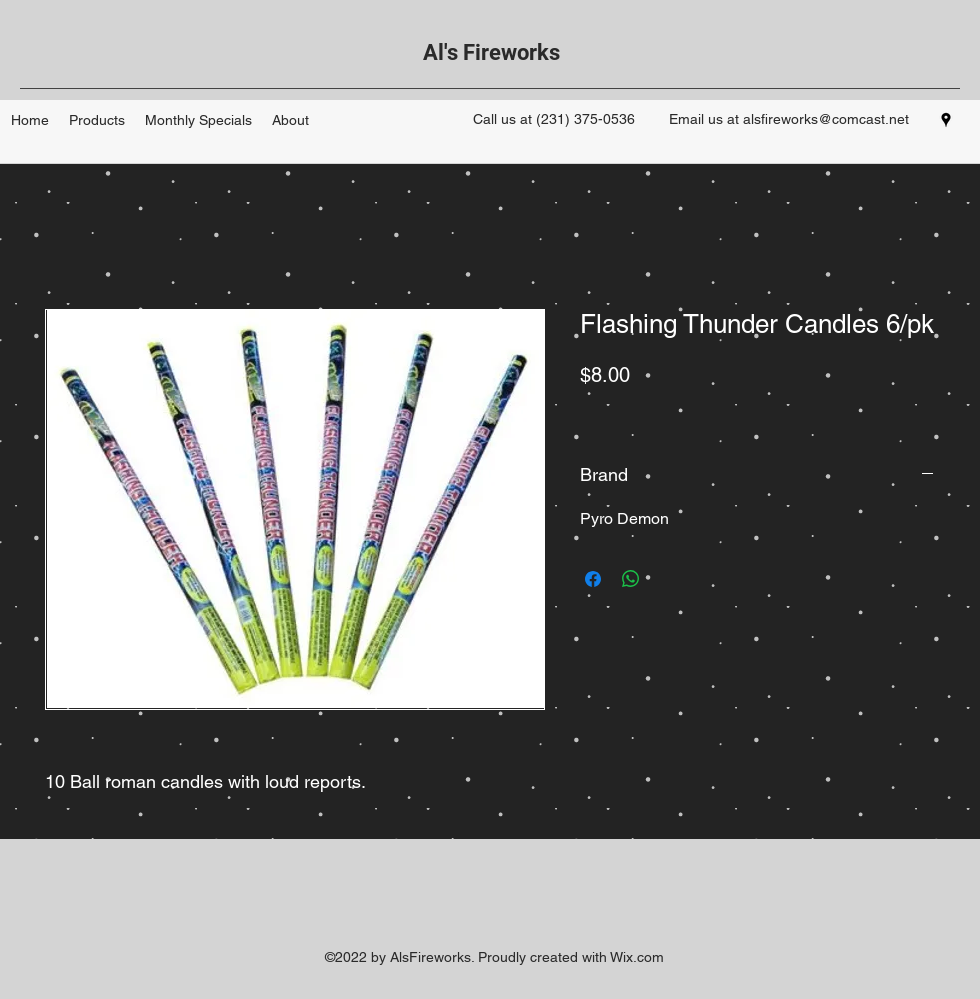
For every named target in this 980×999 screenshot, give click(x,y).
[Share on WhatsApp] (631, 579)
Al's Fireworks (491, 52)
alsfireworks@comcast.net (826, 119)
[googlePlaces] (946, 120)
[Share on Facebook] (593, 579)
